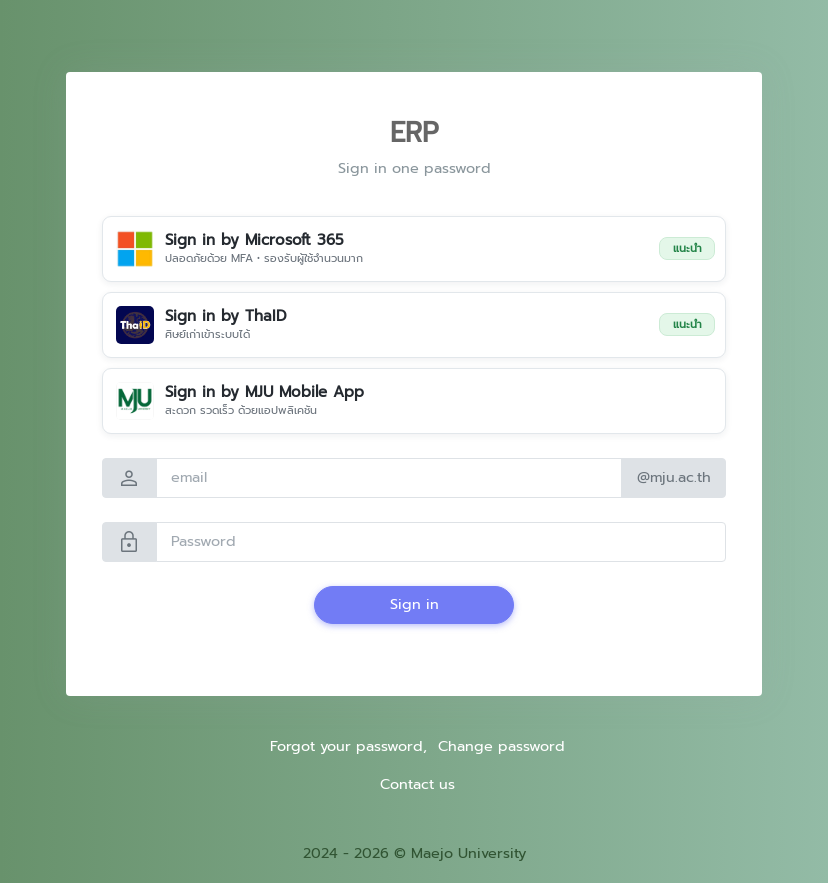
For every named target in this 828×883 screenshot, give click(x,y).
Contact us (417, 784)
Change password (501, 746)
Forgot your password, (348, 746)
